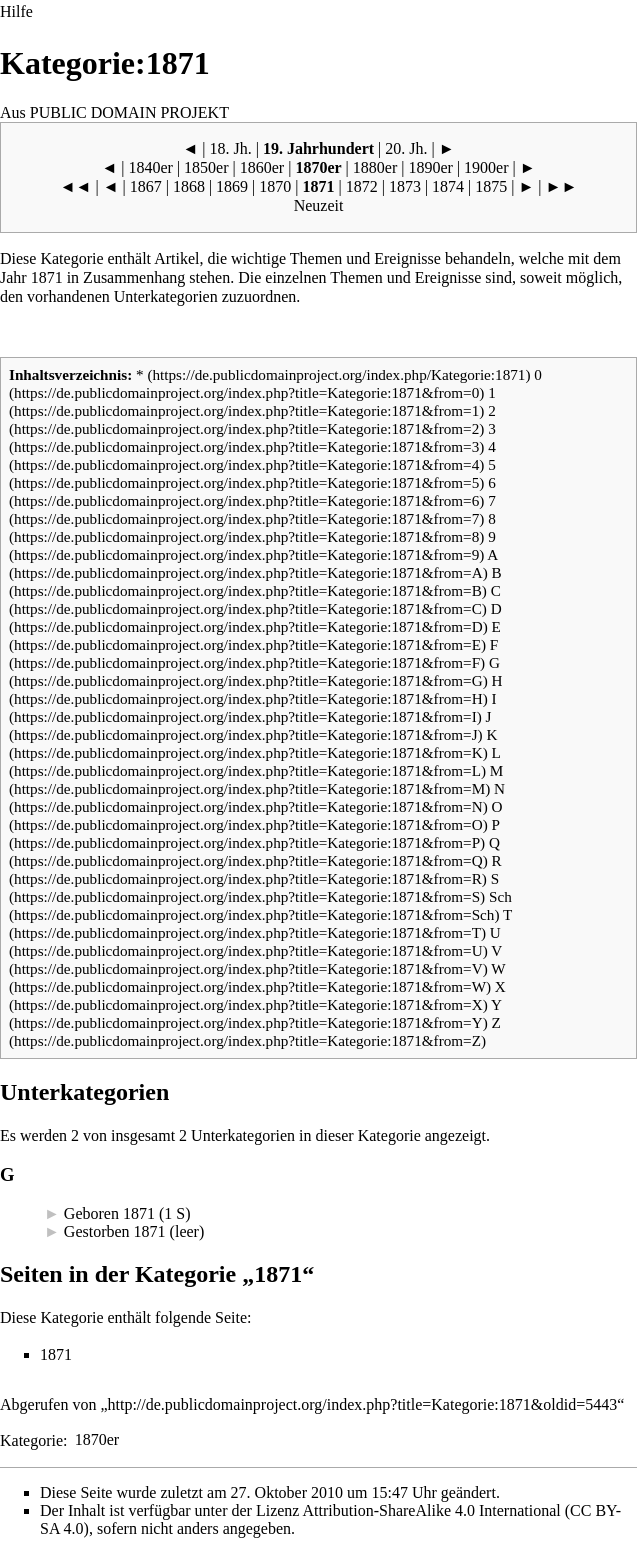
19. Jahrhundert (318, 148)
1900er (486, 167)
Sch (500, 896)
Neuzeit (319, 205)
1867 (146, 186)
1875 (491, 186)
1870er (318, 167)
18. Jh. (231, 148)
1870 (275, 186)
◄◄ (76, 186)
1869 (232, 186)
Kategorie (31, 1439)
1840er (150, 167)
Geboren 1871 (109, 1213)
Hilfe (16, 11)
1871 (47, 277)
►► (562, 186)
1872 (362, 186)
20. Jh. (406, 148)
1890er (430, 167)
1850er (206, 167)
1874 (448, 186)
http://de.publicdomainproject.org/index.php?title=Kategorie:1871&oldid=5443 (363, 1404)
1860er (262, 167)
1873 (405, 186)
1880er (375, 167)
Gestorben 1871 (115, 1231)
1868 (189, 186)
